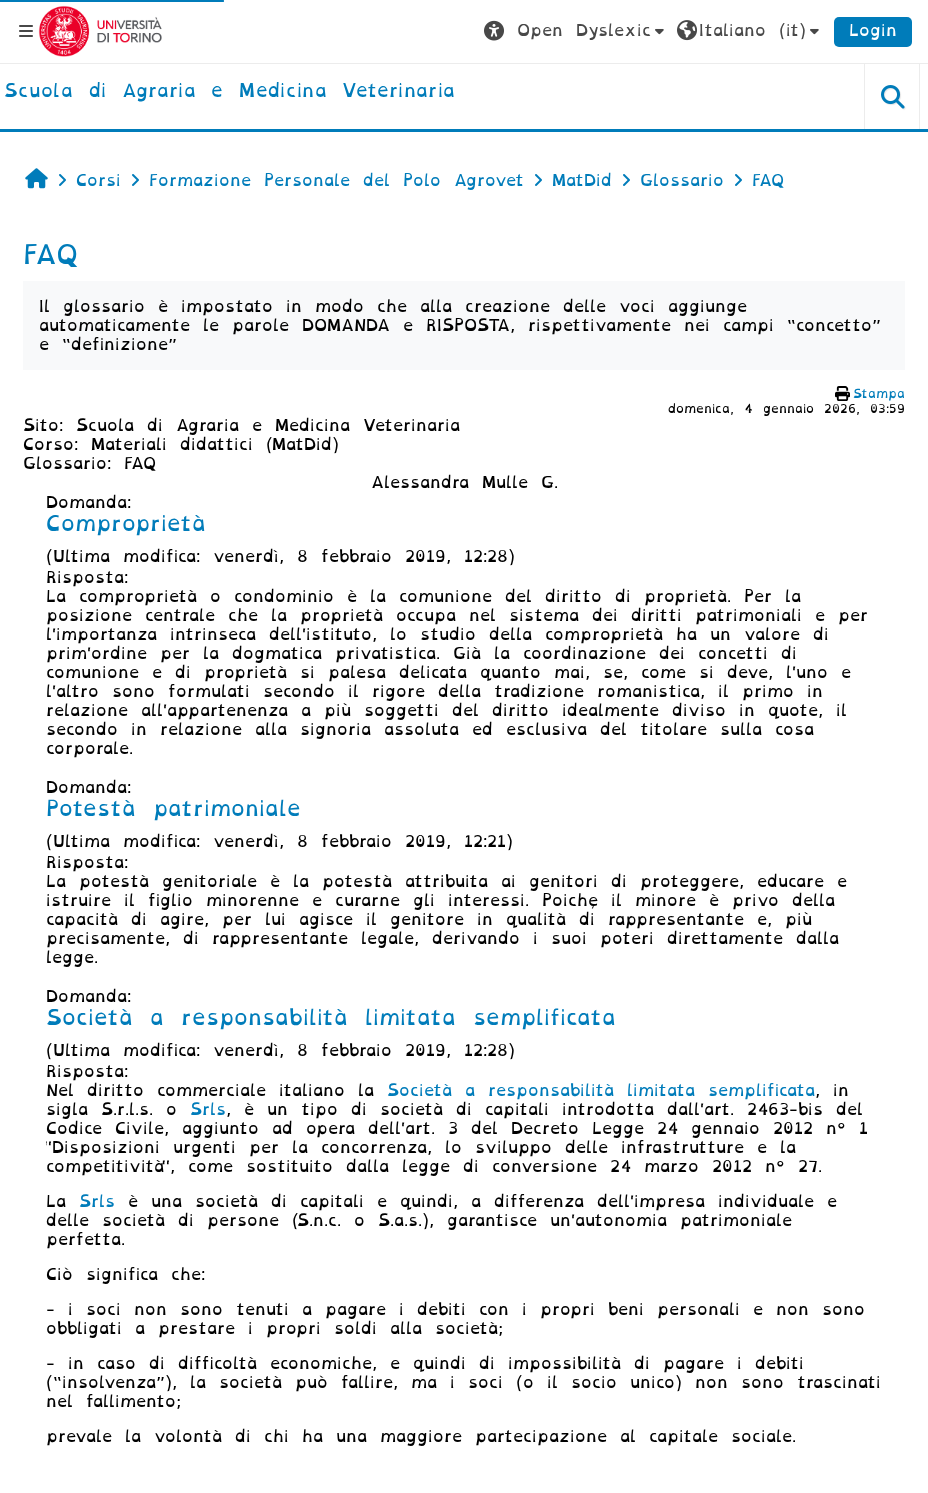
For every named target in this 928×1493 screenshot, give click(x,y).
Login (873, 30)
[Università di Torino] (100, 30)
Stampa (879, 393)
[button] (576, 31)
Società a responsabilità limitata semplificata (601, 1090)
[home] (229, 92)
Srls (208, 1109)
